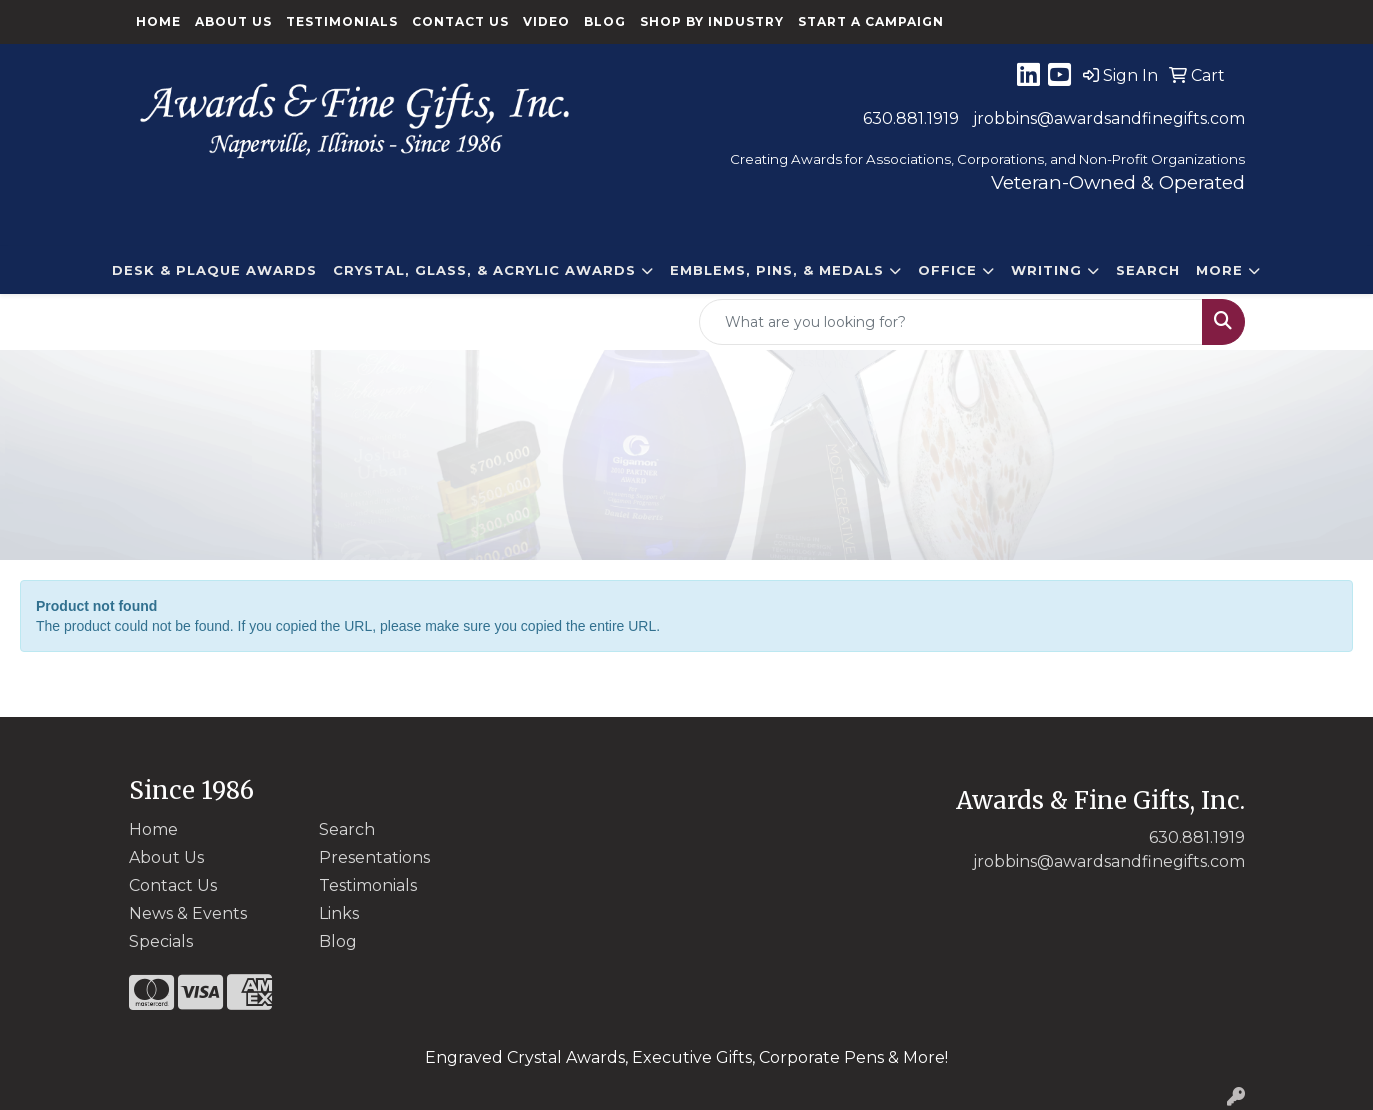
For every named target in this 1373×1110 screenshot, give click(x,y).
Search (1148, 270)
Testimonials (342, 21)
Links (339, 913)
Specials (161, 941)
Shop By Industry (712, 21)
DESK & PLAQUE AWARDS (214, 270)
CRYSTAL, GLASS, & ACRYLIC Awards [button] (484, 270)
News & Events (188, 913)
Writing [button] (1046, 270)
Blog (605, 21)
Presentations (374, 857)
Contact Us (460, 21)
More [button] (1219, 270)
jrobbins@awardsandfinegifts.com (1109, 118)
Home (158, 21)
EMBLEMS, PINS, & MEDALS (777, 270)
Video (546, 21)
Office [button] (947, 270)
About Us (233, 21)
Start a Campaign (871, 21)
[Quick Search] (951, 322)
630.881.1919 (911, 118)
